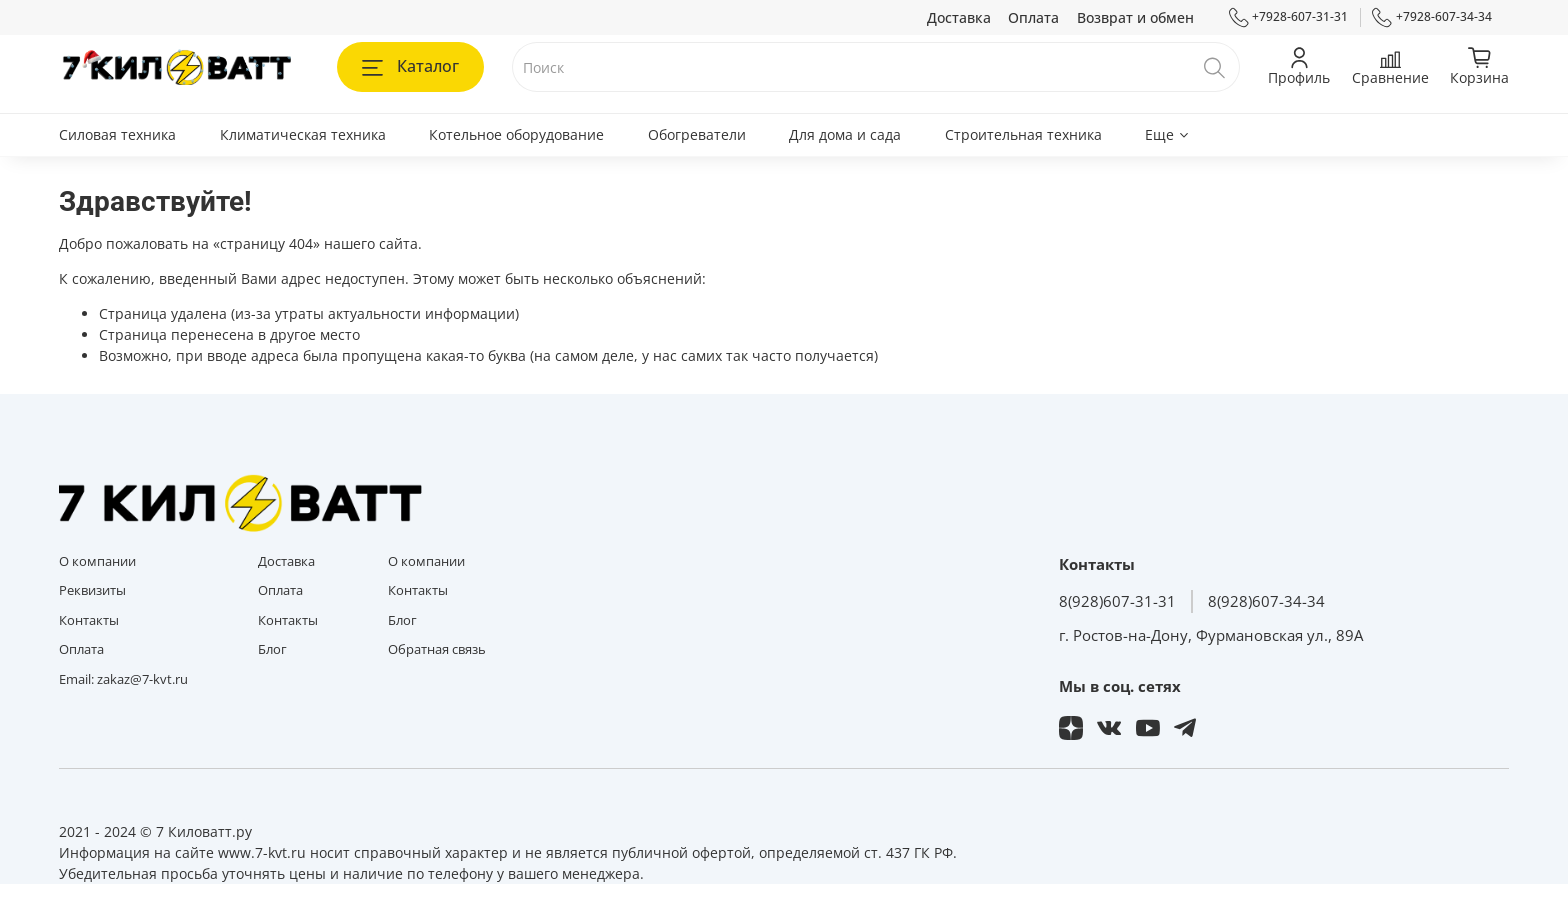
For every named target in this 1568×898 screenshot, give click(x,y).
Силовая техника (117, 134)
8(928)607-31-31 (1117, 601)
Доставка (959, 17)
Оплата (1033, 17)
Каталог (410, 66)
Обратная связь (437, 649)
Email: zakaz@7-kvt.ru (123, 679)
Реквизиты (92, 590)
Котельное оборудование (516, 134)
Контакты (89, 620)
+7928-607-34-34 (1432, 17)
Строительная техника (1023, 134)
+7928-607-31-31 (1289, 17)
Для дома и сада (845, 134)
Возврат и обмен (1135, 17)
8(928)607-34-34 (1266, 601)
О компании (97, 561)
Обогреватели (697, 134)
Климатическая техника (303, 134)
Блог (272, 649)
